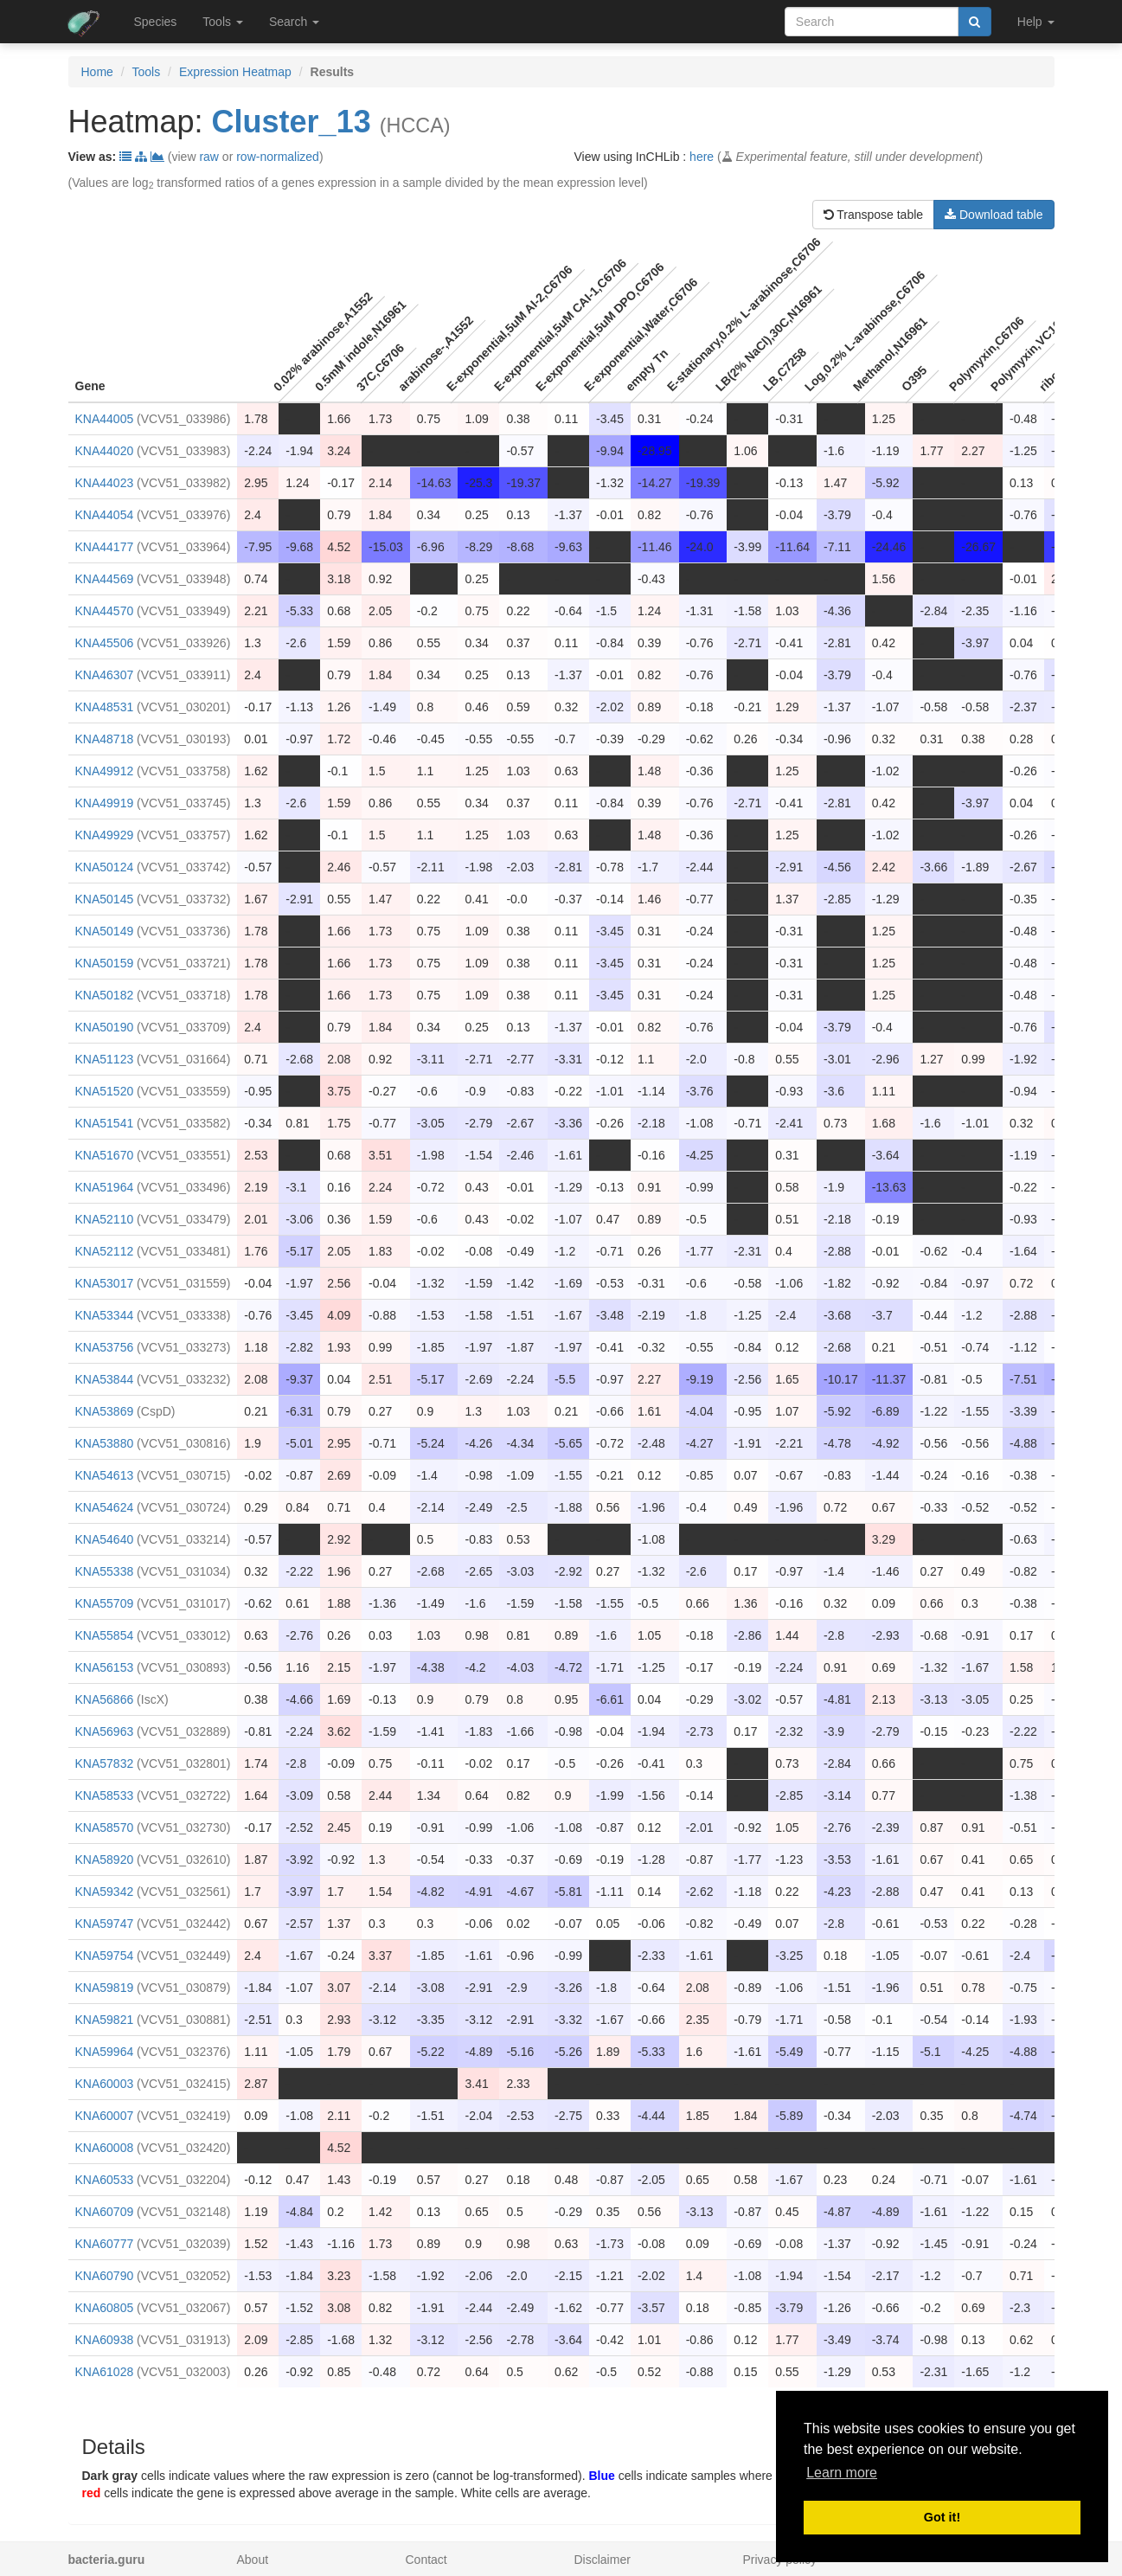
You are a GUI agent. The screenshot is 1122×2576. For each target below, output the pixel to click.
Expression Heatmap (235, 72)
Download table (993, 215)
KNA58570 (104, 1827)
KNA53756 (104, 1347)
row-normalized (277, 157)
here (701, 157)
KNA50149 (104, 931)
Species (155, 22)
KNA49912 (104, 771)
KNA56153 (104, 1667)
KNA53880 (104, 1443)
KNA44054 (104, 515)
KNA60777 (104, 2244)
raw (209, 157)
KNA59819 (104, 1988)
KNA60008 (104, 2148)
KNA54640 (104, 1539)
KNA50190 (104, 1027)
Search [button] (294, 22)
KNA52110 (104, 1219)
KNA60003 (104, 2084)
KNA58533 (104, 1795)
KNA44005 (104, 419)
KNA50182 (104, 995)
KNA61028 (104, 2372)
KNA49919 (104, 803)
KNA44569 (104, 579)
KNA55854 (104, 1635)
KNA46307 (104, 675)
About (253, 2559)
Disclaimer (602, 2559)
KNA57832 (104, 1763)
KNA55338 (104, 1571)
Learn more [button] (841, 2472)
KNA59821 (104, 2020)
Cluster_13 (291, 121)
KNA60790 (104, 2276)
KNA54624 (104, 1507)
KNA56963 (104, 1731)
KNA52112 (104, 1251)
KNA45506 (104, 643)
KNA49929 (104, 835)
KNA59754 (104, 1956)
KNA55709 (104, 1603)
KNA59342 (104, 1891)
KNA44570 (104, 611)
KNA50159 (104, 963)
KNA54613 (104, 1475)
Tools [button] (222, 22)
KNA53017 (104, 1283)
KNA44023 (104, 483)
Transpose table (874, 215)
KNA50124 (104, 867)
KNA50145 (104, 899)
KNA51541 (104, 1123)
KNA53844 (104, 1379)
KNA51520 (104, 1091)
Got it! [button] (942, 2517)
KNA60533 (104, 2180)
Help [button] (1036, 22)
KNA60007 (104, 2116)
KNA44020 (104, 451)
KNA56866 (104, 1699)
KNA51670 (104, 1155)
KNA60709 (104, 2212)
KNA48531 (104, 707)
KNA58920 (104, 1859)
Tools (146, 72)
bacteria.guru (106, 2559)
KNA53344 (104, 1315)
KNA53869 (104, 1411)
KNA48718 (104, 739)
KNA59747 (104, 1923)
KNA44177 (104, 547)
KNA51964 (104, 1187)
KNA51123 (104, 1059)
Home (97, 72)
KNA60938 (104, 2340)
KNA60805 (104, 2308)
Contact (426, 2559)
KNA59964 (104, 2052)
